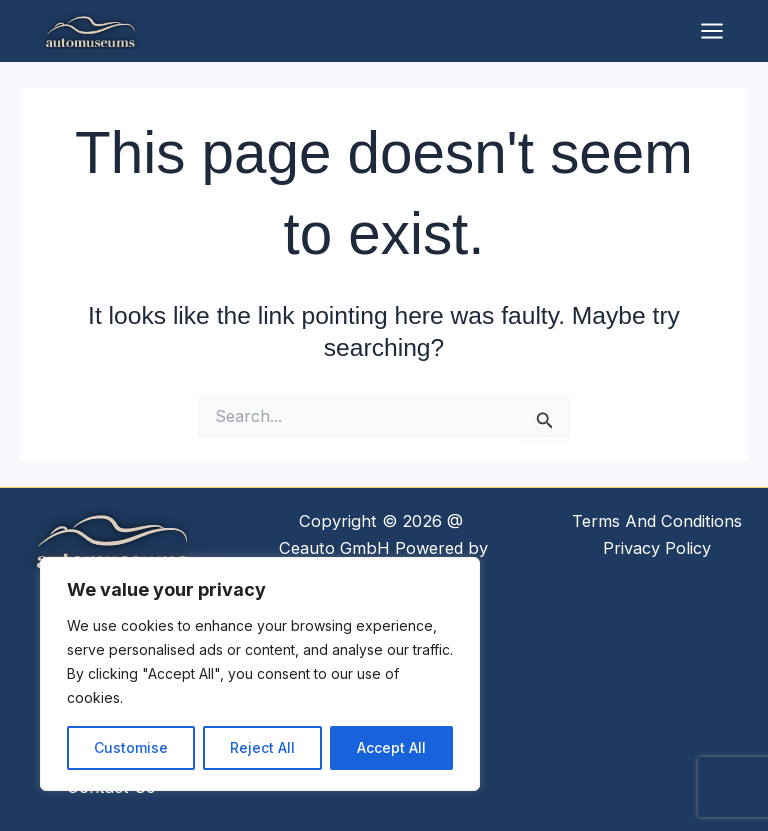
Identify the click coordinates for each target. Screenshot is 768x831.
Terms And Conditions (657, 521)
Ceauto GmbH (334, 548)
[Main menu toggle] (712, 32)
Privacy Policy (657, 548)
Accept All (391, 747)
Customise (131, 747)
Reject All (262, 747)
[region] (260, 674)
